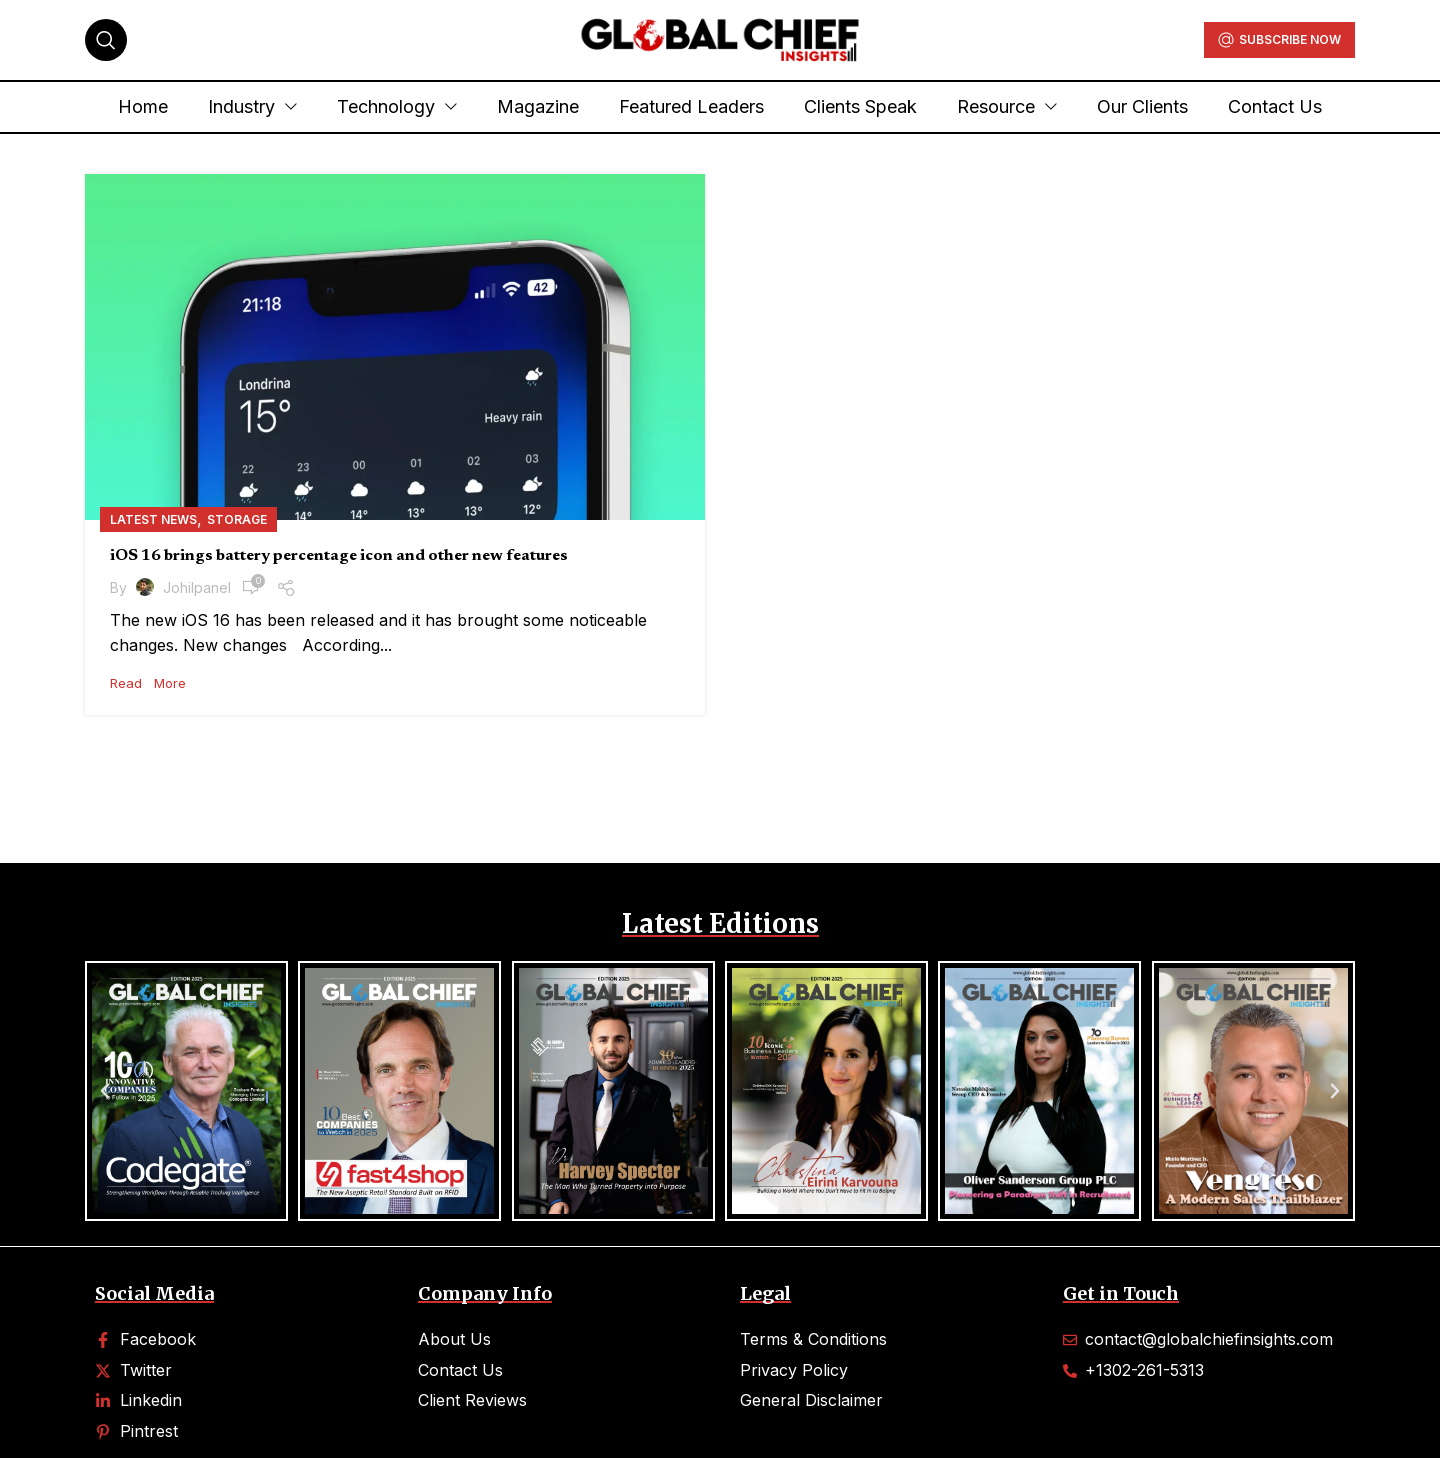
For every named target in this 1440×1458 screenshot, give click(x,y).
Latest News (153, 519)
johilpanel (197, 587)
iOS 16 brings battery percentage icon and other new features (339, 556)
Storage (237, 519)
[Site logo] (720, 38)
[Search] (106, 40)
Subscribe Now (1279, 40)
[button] (105, 1091)
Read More (148, 683)
